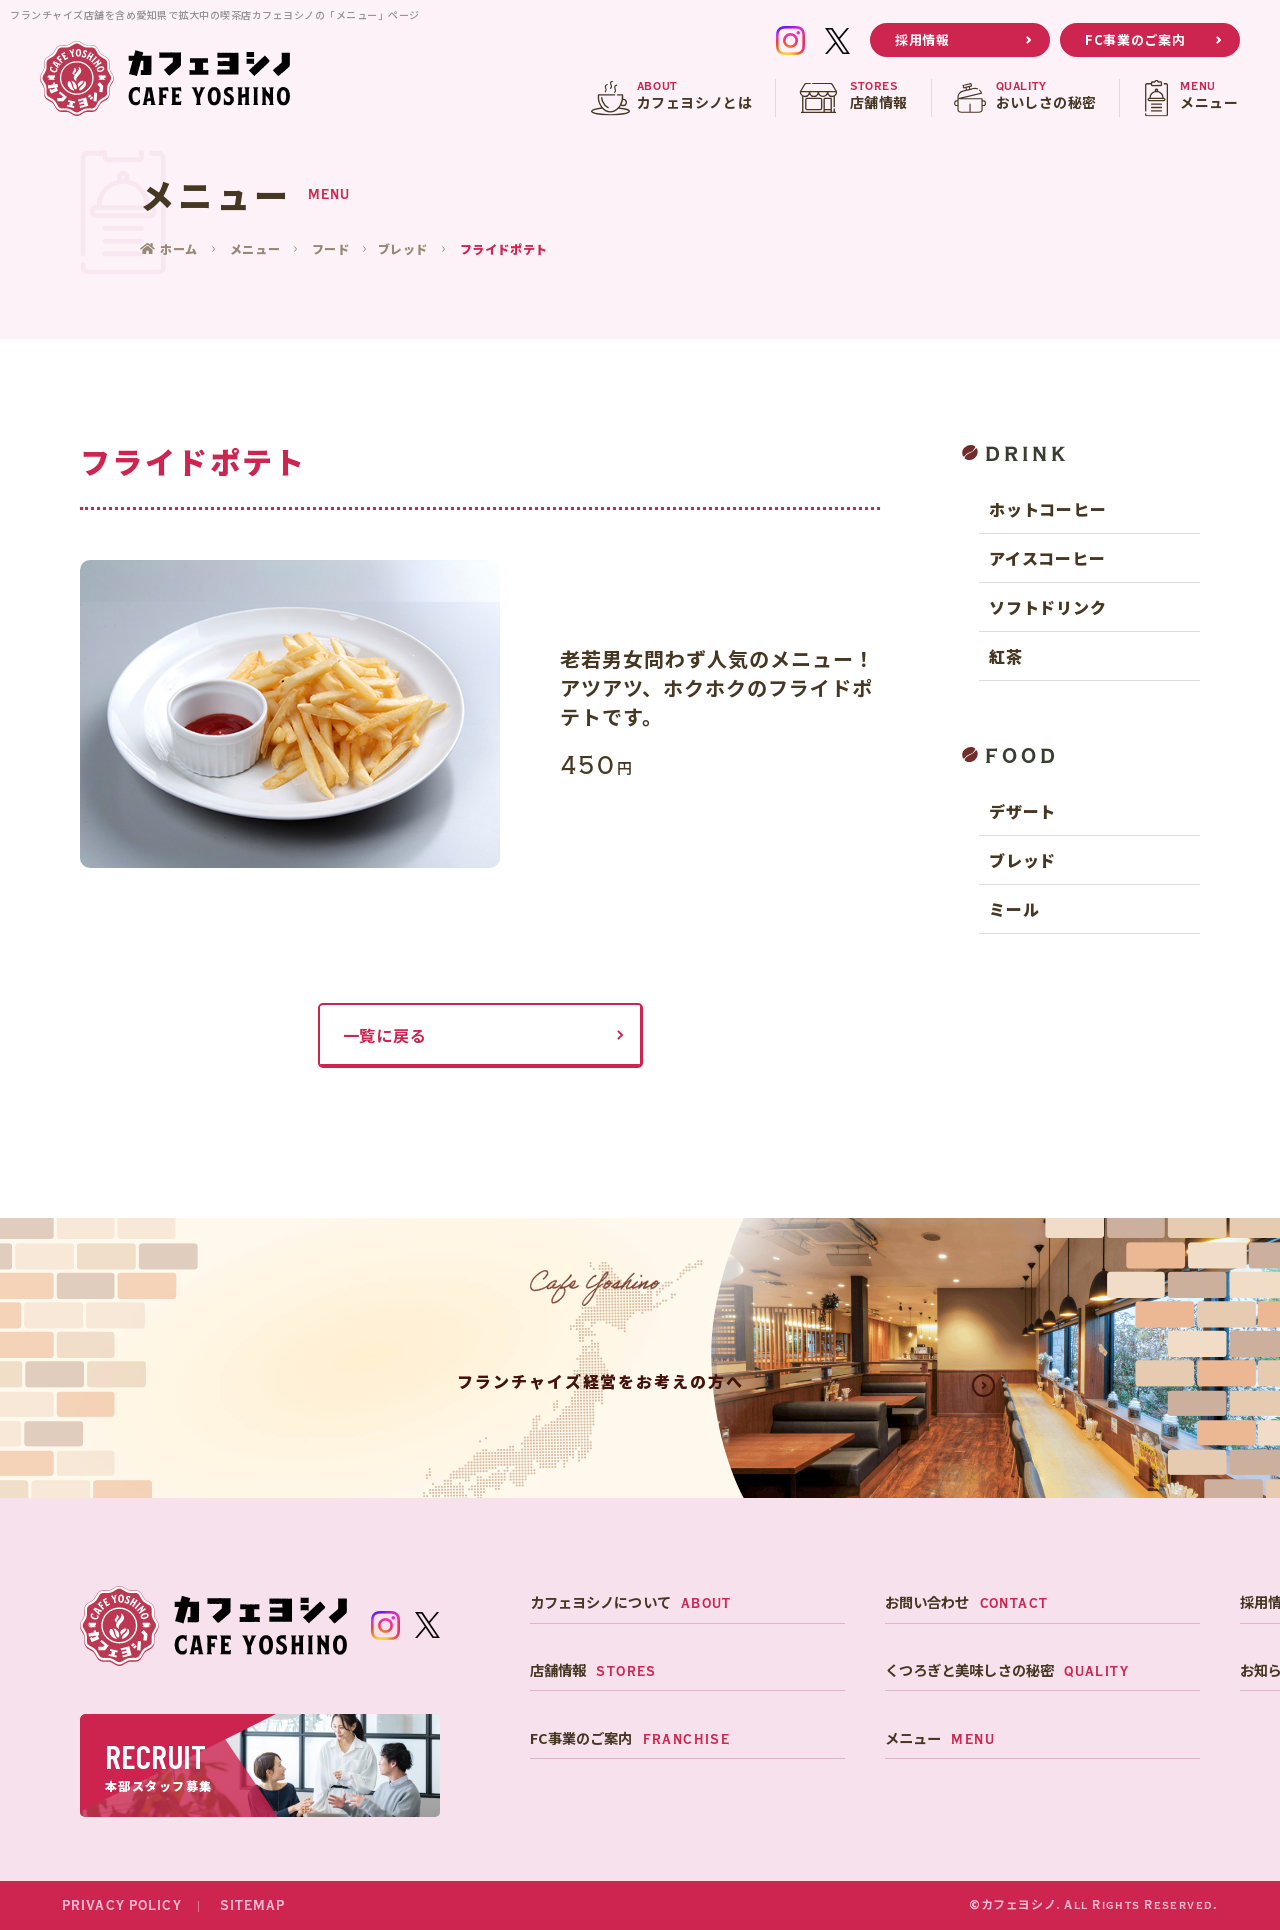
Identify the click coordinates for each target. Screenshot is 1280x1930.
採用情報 (922, 39)
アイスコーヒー (1047, 558)
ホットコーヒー (1048, 509)
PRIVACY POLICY (122, 1906)
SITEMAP (253, 1906)
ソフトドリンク (1048, 607)
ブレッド (404, 248)
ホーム (181, 248)
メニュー (256, 248)
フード (332, 248)
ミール (1014, 909)
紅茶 (1006, 656)
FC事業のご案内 (1135, 39)
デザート (1022, 811)
